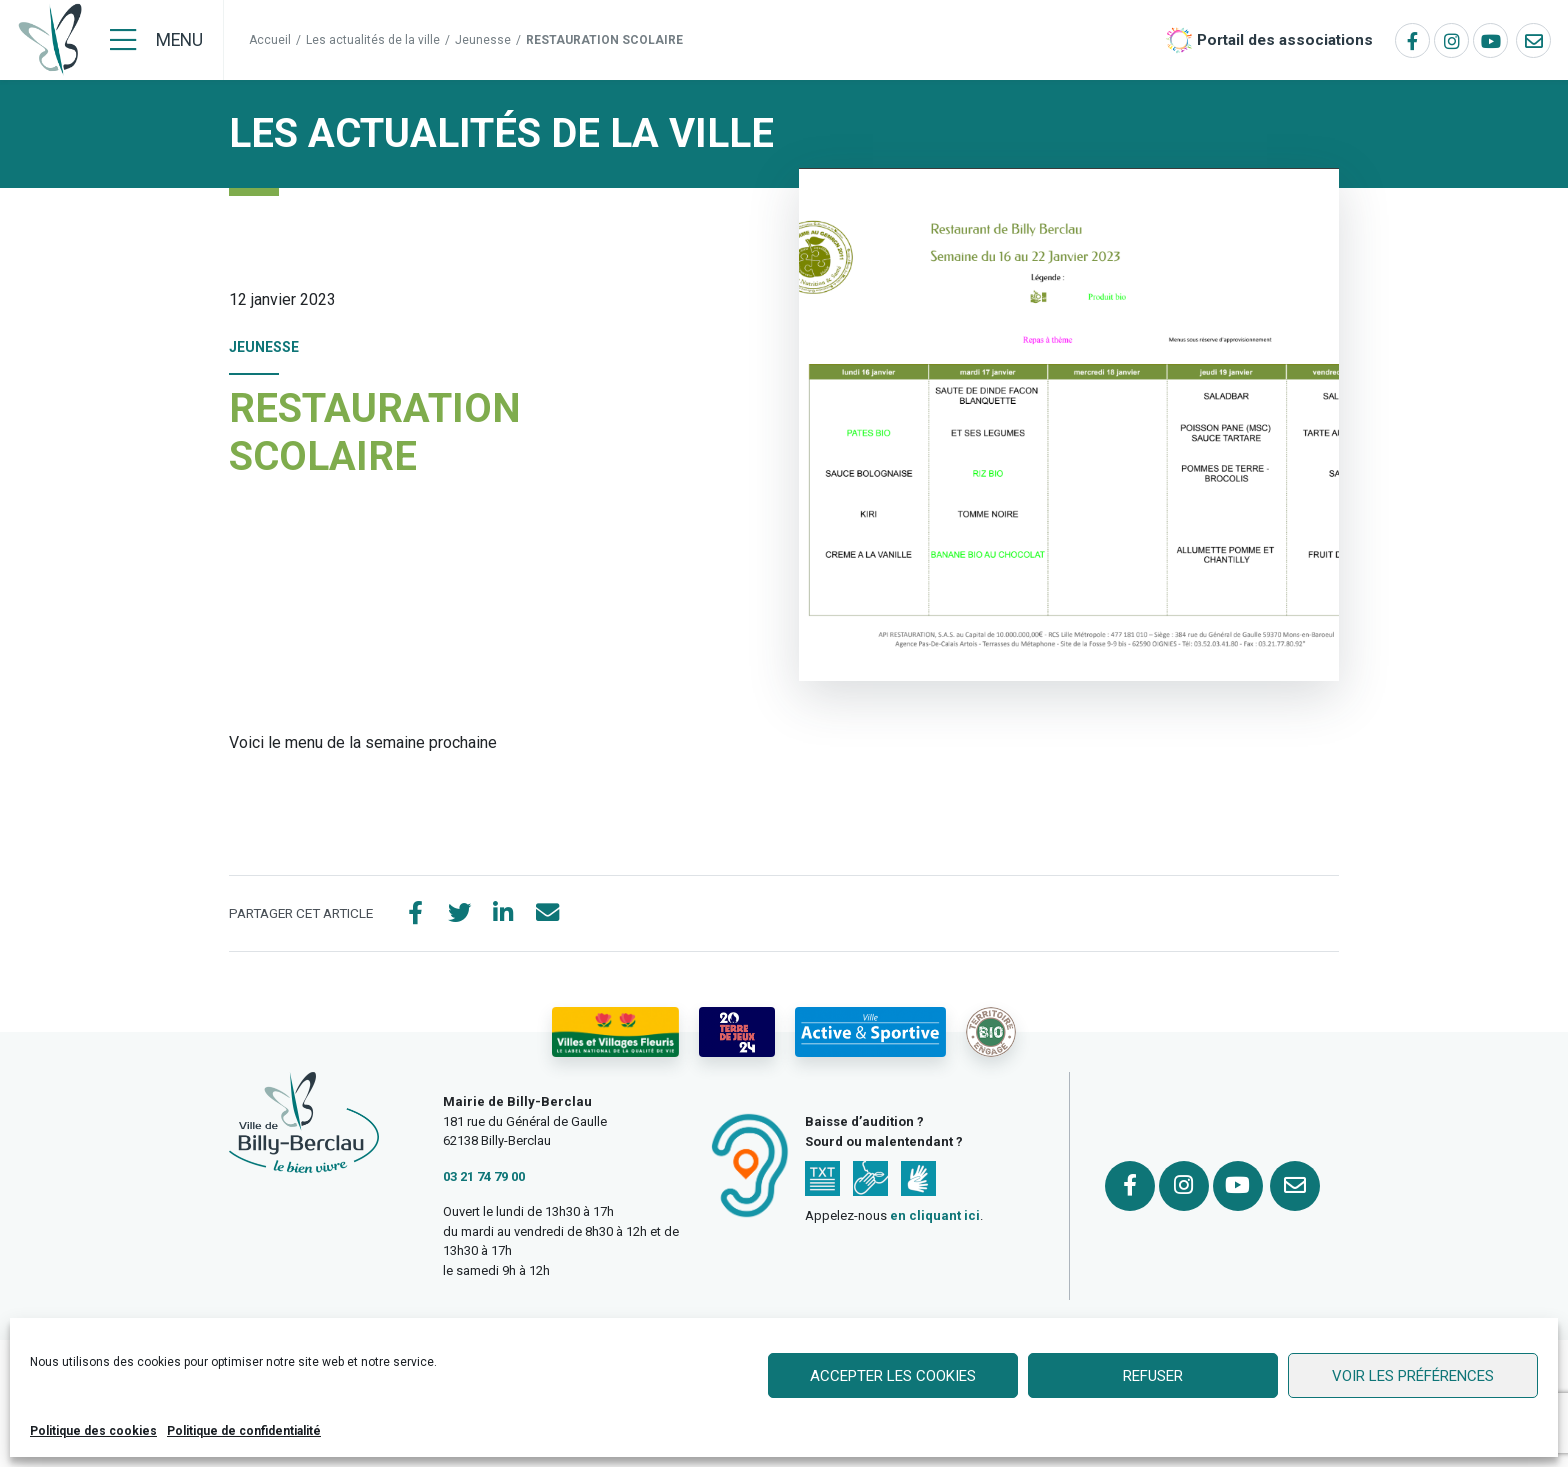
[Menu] (156, 40)
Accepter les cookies (893, 1376)
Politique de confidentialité (244, 1431)
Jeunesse (483, 40)
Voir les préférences (1413, 1376)
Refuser (1153, 1376)
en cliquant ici (935, 1218)
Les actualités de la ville (373, 40)
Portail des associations (1285, 40)
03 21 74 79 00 (484, 1178)
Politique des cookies (93, 1431)
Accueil (270, 40)
